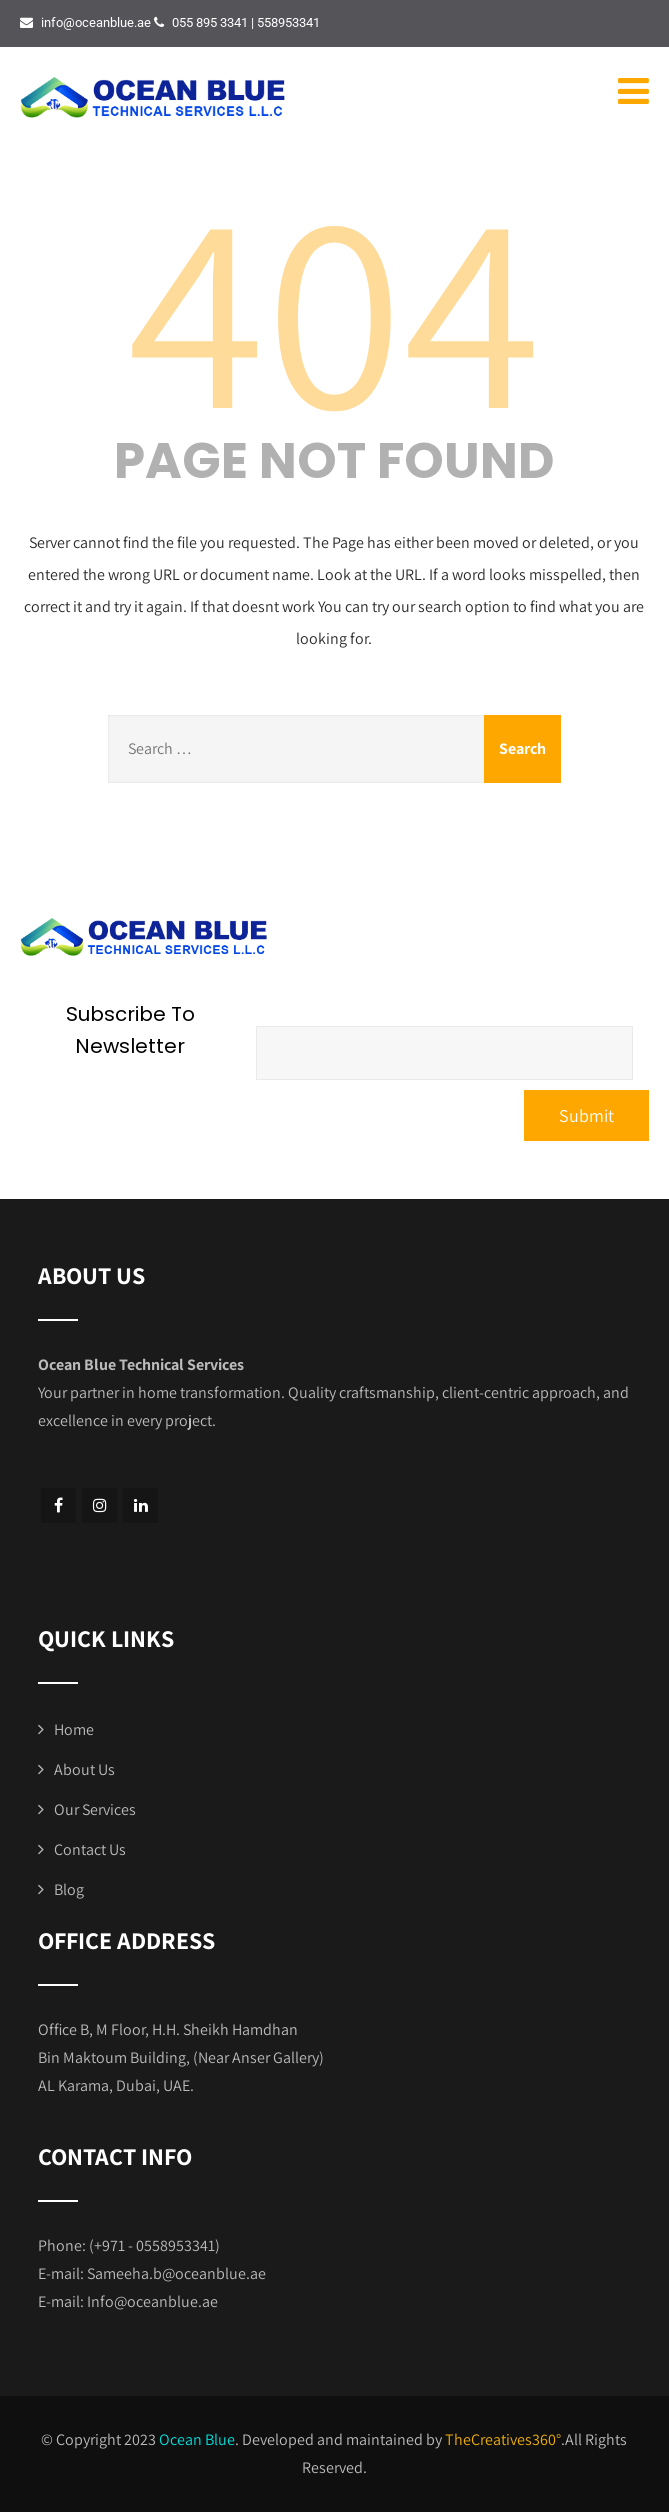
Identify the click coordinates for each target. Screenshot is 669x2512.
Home (74, 1729)
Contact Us (90, 1849)
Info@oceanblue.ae (152, 2301)
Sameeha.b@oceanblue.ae (176, 2273)
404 (334, 305)
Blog (69, 1889)
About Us (84, 1769)
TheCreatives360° (503, 2439)
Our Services (95, 1809)
